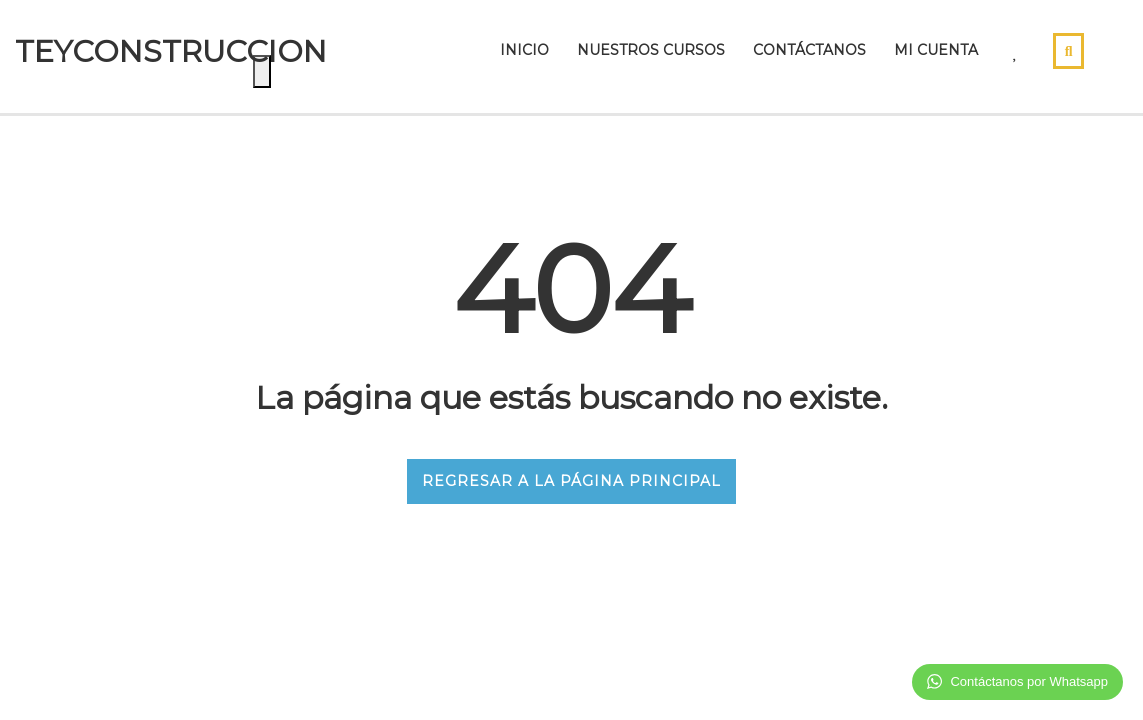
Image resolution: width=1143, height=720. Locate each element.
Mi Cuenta (936, 50)
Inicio (524, 50)
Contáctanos (809, 50)
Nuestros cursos (651, 50)
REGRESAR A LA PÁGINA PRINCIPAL (571, 481)
